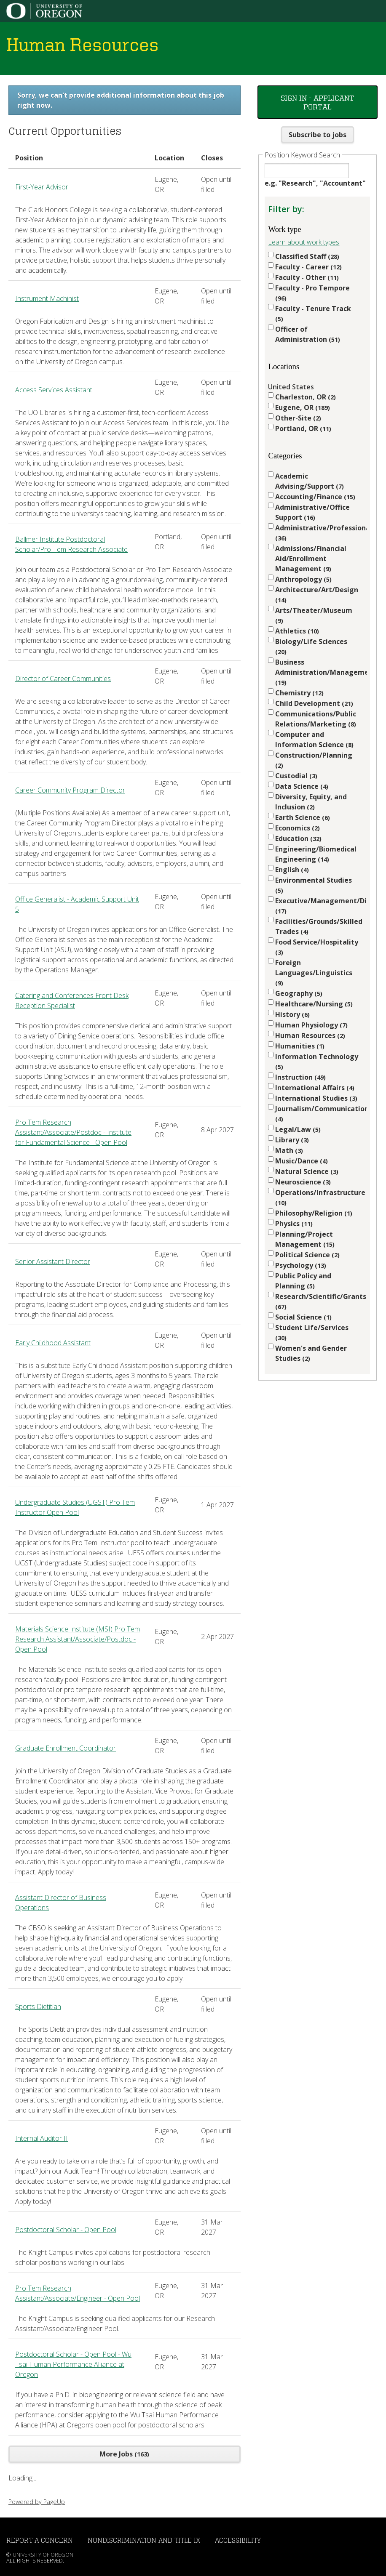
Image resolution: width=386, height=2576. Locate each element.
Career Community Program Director (70, 790)
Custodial (296, 775)
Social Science (303, 1317)
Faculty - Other (307, 277)
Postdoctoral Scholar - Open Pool (65, 2229)
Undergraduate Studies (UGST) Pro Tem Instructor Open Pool (75, 1507)
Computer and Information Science (314, 739)
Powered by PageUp (36, 2502)
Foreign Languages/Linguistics (313, 972)
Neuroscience (303, 1182)
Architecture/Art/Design (316, 594)
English (292, 869)
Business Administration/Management (317, 672)
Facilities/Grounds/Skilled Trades (317, 926)
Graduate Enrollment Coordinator (65, 1748)
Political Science (307, 1254)
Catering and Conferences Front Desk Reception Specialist (72, 1000)
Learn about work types (303, 242)
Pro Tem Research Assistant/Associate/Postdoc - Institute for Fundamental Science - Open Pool (73, 1132)
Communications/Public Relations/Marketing (315, 719)
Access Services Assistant (53, 389)
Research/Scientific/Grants (317, 1301)
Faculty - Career (308, 266)
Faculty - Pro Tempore (312, 292)
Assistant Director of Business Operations (60, 1902)
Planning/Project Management (305, 1239)
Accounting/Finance (315, 496)
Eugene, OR (302, 407)
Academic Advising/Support (309, 481)
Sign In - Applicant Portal (317, 102)
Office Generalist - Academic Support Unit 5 (77, 904)
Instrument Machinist (47, 298)
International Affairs (314, 1087)
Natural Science (306, 1171)
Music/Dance (301, 1161)
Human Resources (310, 1035)
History (292, 1014)
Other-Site (298, 418)
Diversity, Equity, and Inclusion (311, 802)
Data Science (301, 786)
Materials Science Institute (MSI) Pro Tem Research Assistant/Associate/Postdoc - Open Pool (77, 1639)
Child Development (314, 703)
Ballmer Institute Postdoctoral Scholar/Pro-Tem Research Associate (71, 544)
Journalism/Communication (317, 1113)
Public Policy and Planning (303, 1281)
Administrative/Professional (317, 532)
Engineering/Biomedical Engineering (316, 854)
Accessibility (238, 2540)
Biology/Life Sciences (311, 646)
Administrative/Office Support (312, 512)
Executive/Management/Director (317, 905)
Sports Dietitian (38, 2006)
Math (289, 1150)
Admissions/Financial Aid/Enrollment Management (310, 558)
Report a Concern (39, 2540)
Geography (298, 993)
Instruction (300, 1077)
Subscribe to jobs (317, 134)
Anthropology (303, 579)
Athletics (297, 631)
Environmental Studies (313, 885)
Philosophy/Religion (313, 1213)
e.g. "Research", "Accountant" (315, 183)
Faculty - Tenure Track (313, 313)
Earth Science (302, 817)
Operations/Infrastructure (317, 1197)
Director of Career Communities (63, 678)
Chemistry (299, 692)
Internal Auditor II (41, 2138)
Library (292, 1139)
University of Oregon (43, 2554)
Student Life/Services (311, 1332)
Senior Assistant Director (52, 1261)
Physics (294, 1223)
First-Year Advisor (41, 187)
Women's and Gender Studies (311, 1353)
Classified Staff (307, 256)
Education (298, 838)
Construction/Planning (313, 759)
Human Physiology (311, 1025)
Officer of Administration (307, 334)
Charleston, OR (305, 397)
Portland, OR (303, 428)
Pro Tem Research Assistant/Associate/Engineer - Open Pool (77, 2293)
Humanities (299, 1046)
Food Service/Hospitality (316, 946)
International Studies (316, 1098)
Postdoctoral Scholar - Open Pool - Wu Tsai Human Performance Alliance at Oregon (73, 2364)
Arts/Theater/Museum (313, 615)
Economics (297, 828)
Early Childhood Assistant (53, 1342)
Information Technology (316, 1061)
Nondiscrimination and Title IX (144, 2540)
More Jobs (124, 2454)
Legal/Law (298, 1129)
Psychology (300, 1265)
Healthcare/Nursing (314, 1004)
